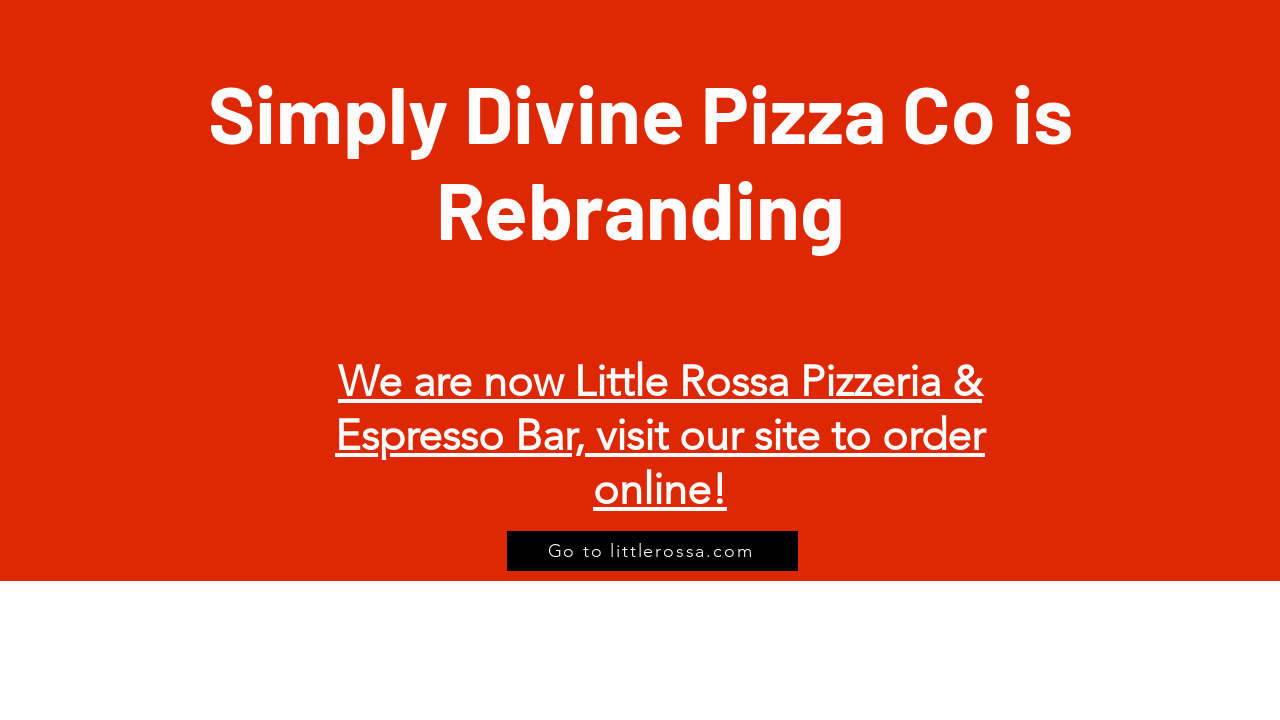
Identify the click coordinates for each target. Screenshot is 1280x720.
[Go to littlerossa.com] (652, 551)
